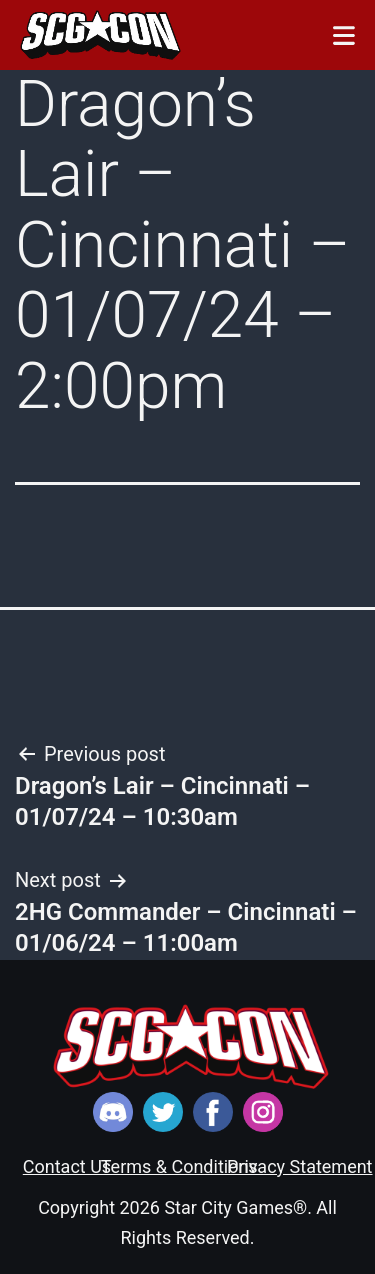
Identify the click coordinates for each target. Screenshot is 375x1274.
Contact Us (67, 1166)
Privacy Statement (300, 1166)
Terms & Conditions (179, 1166)
